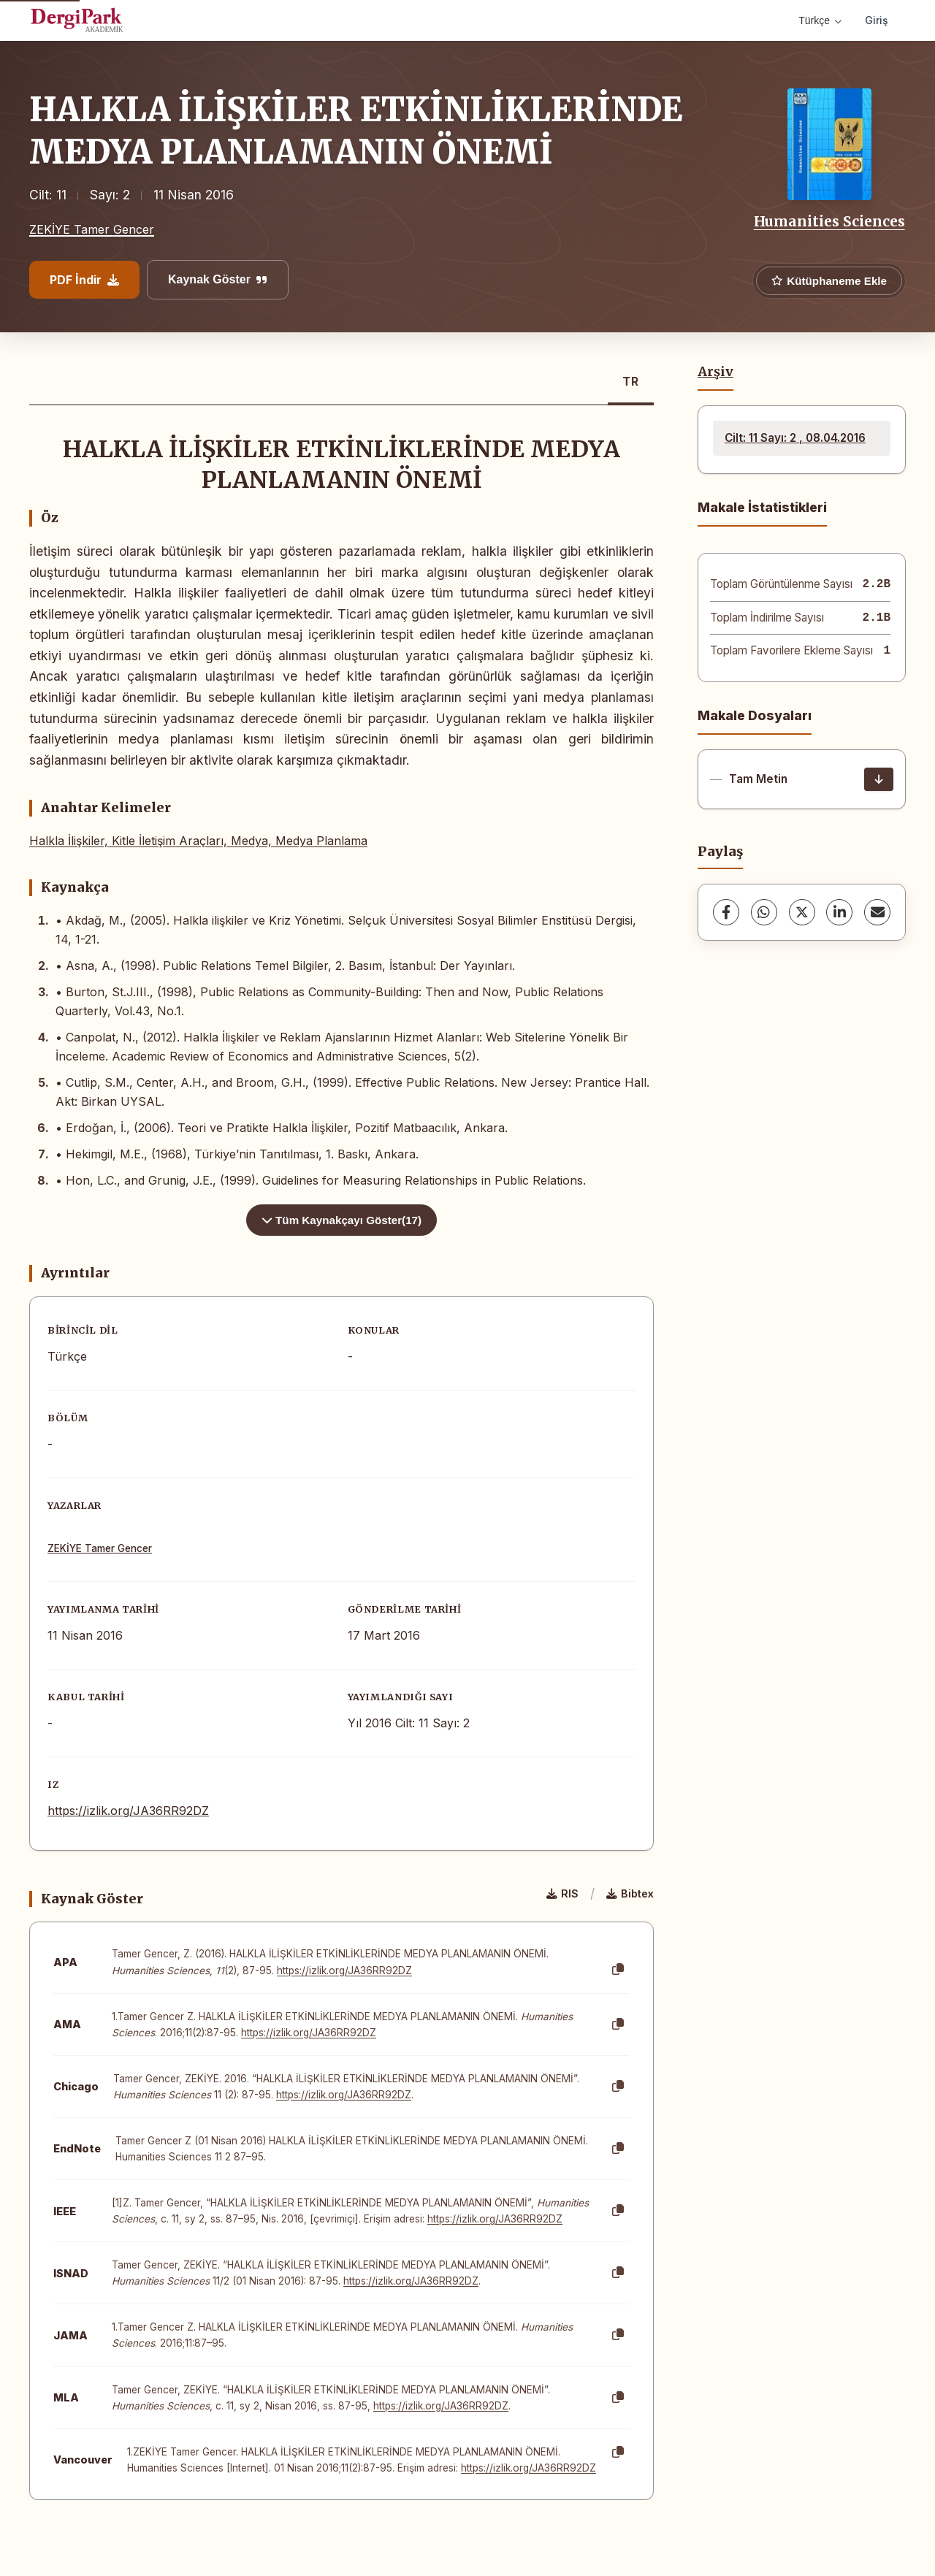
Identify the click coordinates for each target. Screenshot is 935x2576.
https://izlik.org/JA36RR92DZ (128, 1810)
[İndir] (878, 779)
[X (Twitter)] (802, 912)
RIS (562, 1893)
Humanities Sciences (829, 221)
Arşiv (715, 372)
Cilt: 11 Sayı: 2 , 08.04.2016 (795, 438)
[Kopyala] (618, 1969)
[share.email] (877, 912)
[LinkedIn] (839, 912)
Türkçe (820, 20)
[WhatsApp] (764, 912)
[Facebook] (726, 912)
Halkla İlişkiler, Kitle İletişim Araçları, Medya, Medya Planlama (198, 840)
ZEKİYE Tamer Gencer (91, 229)
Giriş (876, 20)
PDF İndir (84, 279)
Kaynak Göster (217, 279)
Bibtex (630, 1893)
